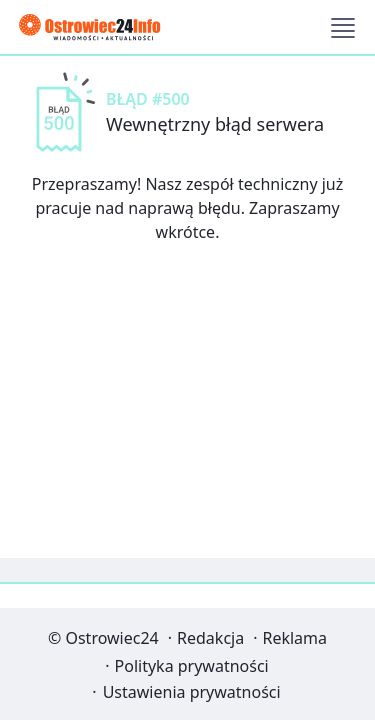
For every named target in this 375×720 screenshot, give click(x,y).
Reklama (294, 638)
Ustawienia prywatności (192, 692)
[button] (343, 28)
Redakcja (210, 638)
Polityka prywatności (192, 666)
